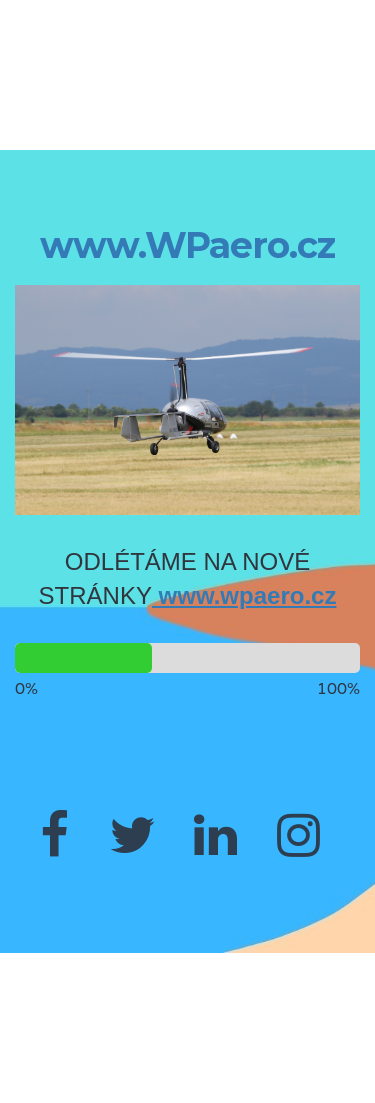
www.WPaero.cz (187, 245)
